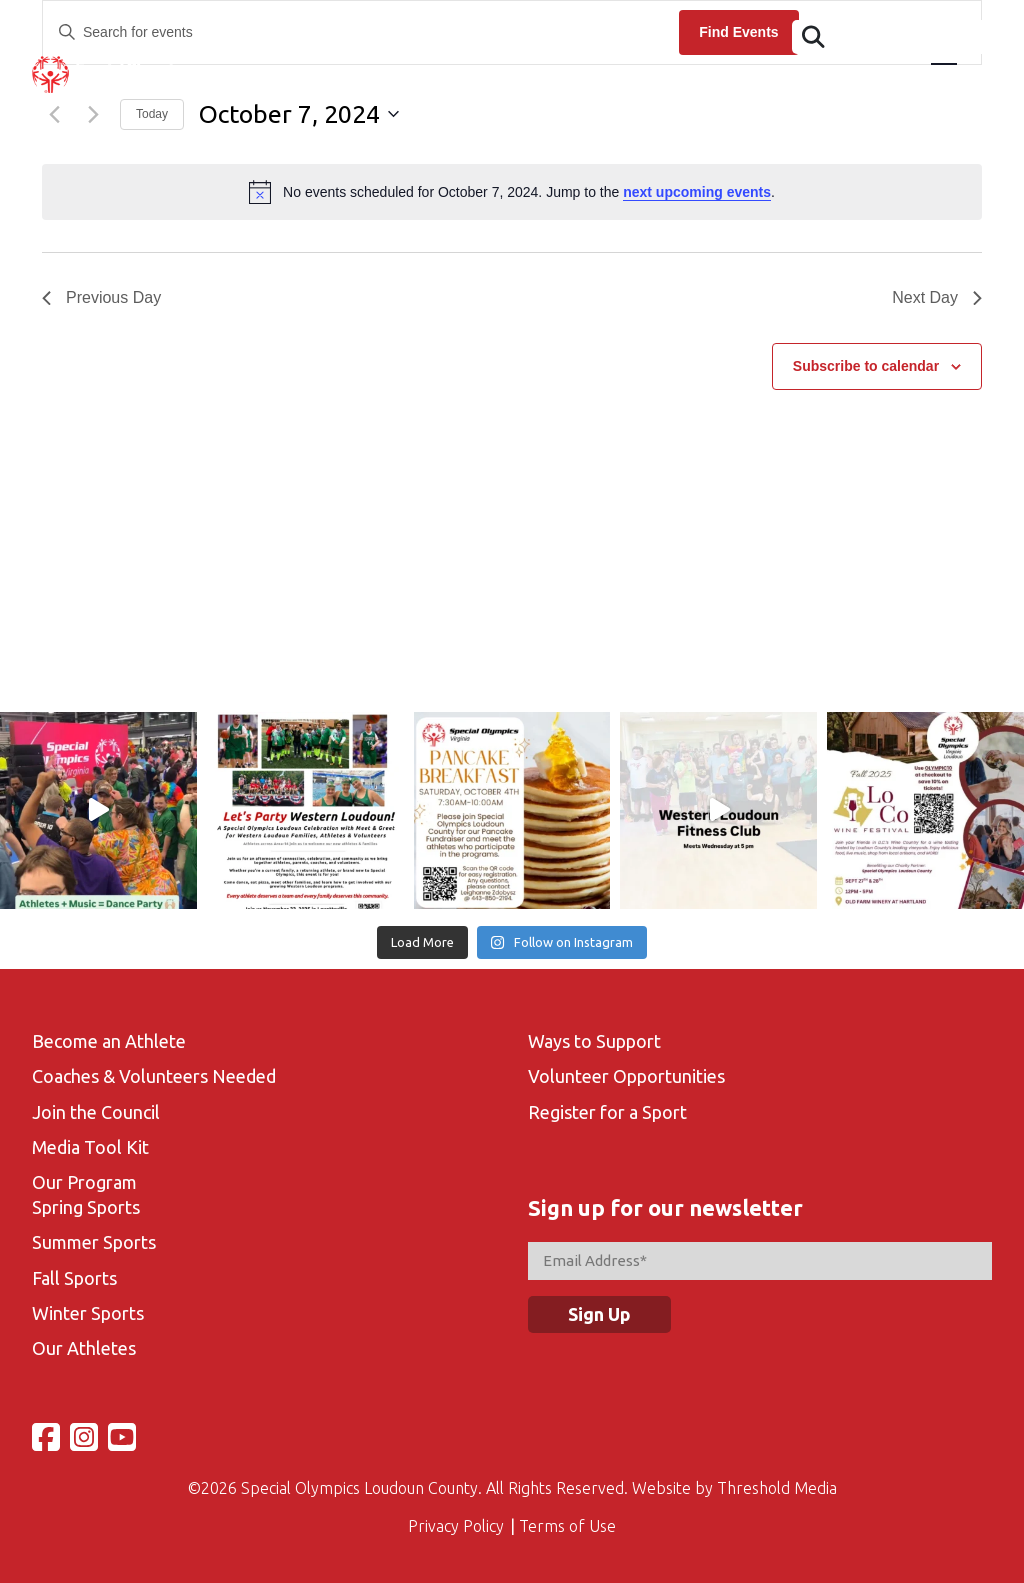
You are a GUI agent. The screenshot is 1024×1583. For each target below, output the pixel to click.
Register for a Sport (607, 1112)
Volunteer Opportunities (626, 1076)
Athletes (315, 85)
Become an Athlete (109, 1041)
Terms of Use (567, 1526)
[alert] (512, 192)
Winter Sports (88, 1313)
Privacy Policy (456, 1526)
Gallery (780, 85)
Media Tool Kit (90, 1147)
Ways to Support (594, 1041)
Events (405, 85)
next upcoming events (697, 192)
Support (960, 85)
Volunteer (682, 85)
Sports (587, 85)
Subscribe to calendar (866, 366)
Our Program (84, 1182)
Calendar (496, 85)
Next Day (937, 297)
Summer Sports (94, 1242)
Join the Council (96, 1112)
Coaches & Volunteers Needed (154, 1076)
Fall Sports (74, 1278)
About (226, 85)
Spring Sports (86, 1207)
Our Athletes (84, 1348)
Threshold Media (777, 1488)
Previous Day (101, 297)
